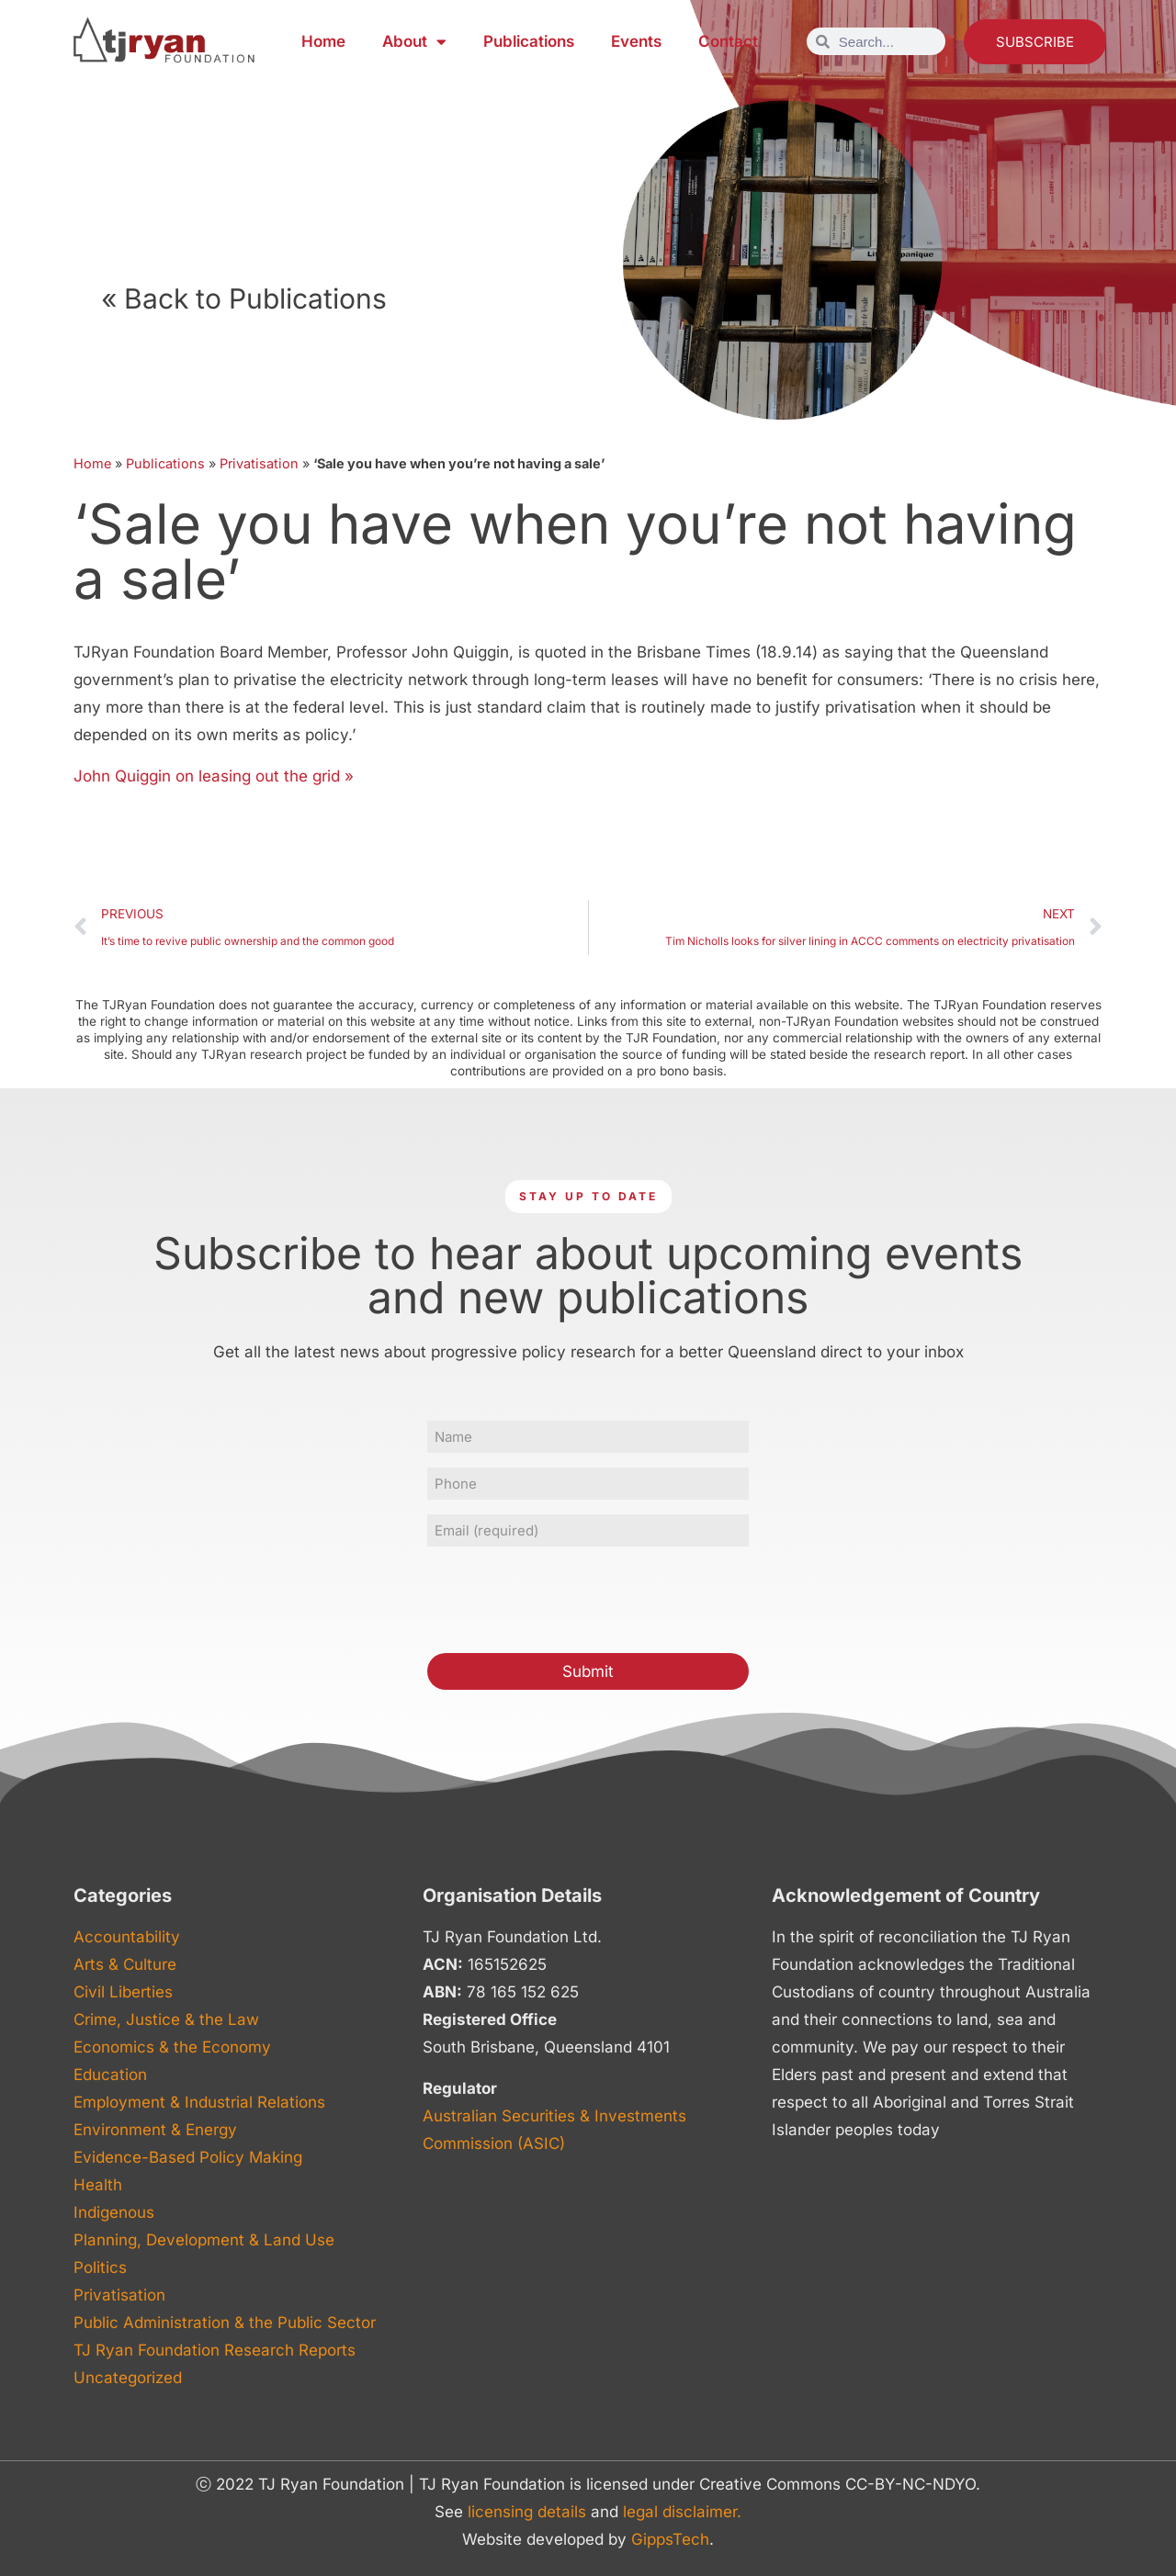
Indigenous (114, 2212)
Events (636, 41)
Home (323, 41)
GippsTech (670, 2539)
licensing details (527, 2512)
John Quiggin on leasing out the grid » (214, 776)
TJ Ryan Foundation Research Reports (215, 2350)
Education (110, 2074)
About (414, 42)
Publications (528, 41)
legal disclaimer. (682, 2512)
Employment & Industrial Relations (199, 2102)
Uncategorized (128, 2377)
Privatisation (259, 463)
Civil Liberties (123, 1992)
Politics (100, 2267)
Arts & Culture (125, 1964)
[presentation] (567, 1597)
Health (98, 2185)
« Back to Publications (244, 298)
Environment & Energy (155, 2129)
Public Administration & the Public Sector (225, 2322)
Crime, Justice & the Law (166, 2019)
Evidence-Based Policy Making (188, 2157)
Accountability (127, 1937)
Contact (728, 41)
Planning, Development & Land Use (204, 2240)
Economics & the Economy (172, 2047)
